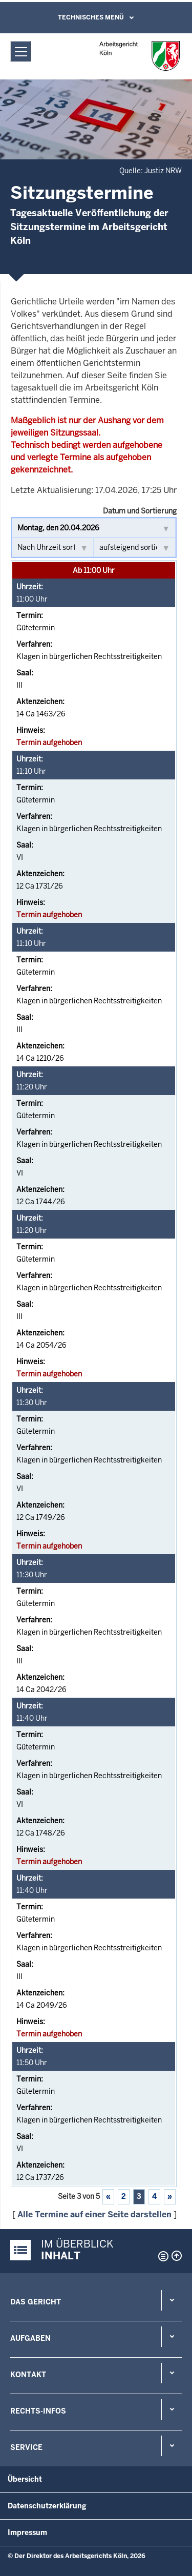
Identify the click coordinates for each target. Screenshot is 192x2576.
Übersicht (25, 2479)
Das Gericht (35, 2301)
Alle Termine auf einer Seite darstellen (94, 2214)
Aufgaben (30, 2338)
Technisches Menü (91, 17)
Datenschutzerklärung (47, 2505)
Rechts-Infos (38, 2411)
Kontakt (28, 2374)
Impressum (27, 2532)
